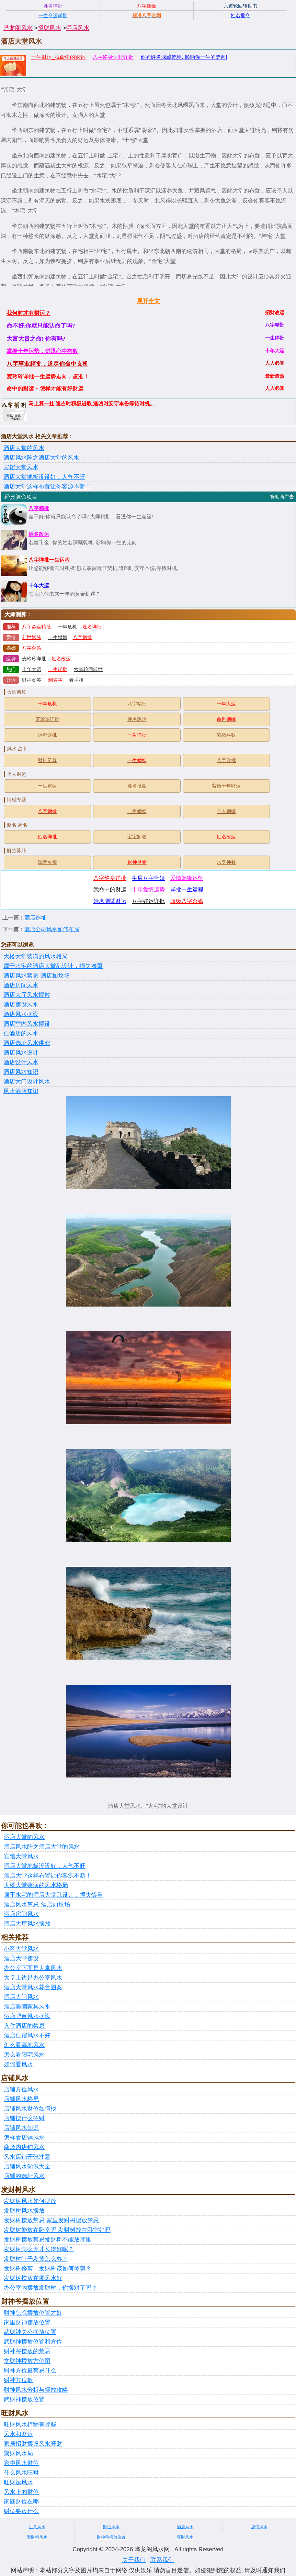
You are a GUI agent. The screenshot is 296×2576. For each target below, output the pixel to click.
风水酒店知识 (20, 1091)
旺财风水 (185, 2537)
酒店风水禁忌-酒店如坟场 (36, 975)
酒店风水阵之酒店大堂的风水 (41, 457)
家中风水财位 (21, 2463)
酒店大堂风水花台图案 (33, 1987)
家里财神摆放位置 (27, 2322)
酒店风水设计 (20, 1052)
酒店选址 (35, 918)
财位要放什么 (21, 2511)
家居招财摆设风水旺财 (33, 2444)
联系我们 (162, 2560)
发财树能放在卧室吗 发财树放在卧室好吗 (57, 2230)
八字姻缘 (82, 637)
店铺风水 (259, 2526)
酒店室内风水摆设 (26, 1024)
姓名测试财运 (109, 901)
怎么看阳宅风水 (24, 2054)
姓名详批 (92, 626)
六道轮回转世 (88, 669)
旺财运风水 (18, 2482)
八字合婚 (31, 648)
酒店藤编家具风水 (27, 2006)
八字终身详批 (109, 878)
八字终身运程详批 (113, 57)
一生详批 (57, 669)
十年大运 (39, 585)
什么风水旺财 (21, 2472)
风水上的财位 (21, 2492)
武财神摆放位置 (24, 2399)
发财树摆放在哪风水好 (33, 2278)
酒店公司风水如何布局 (51, 929)
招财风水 (49, 28)
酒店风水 (77, 28)
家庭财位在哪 (21, 2501)
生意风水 (37, 2526)
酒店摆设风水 (20, 1004)
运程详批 (47, 735)
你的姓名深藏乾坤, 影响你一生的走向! (183, 57)
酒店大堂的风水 (23, 448)
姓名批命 (137, 786)
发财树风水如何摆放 (30, 2201)
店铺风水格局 (21, 2099)
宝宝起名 (137, 836)
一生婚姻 (57, 637)
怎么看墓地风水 (24, 2045)
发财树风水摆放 (24, 2211)
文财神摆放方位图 (27, 2361)
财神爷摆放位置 (111, 2537)
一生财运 (47, 786)
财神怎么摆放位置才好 (33, 2313)
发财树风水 (37, 2537)
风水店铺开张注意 (27, 2157)
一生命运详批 (52, 15)
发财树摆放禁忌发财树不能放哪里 (47, 2239)
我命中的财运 (109, 889)
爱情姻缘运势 (186, 878)
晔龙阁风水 (18, 28)
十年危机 (67, 626)
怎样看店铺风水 (24, 2137)
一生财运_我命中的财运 (58, 57)
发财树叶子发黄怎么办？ (36, 2259)
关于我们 (134, 2560)
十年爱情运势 (148, 889)
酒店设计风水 (20, 1062)
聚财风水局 (18, 2453)
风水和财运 (18, 2434)
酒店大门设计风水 (26, 1081)
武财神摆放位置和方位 (33, 2341)
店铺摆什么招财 (24, 2118)
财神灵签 (31, 680)
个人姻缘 (226, 811)
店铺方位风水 (21, 2089)
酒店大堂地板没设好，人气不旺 (44, 477)
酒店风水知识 (20, 1072)
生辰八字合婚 (148, 878)
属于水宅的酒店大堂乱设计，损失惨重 (53, 966)
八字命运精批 (36, 626)
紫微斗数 (226, 735)
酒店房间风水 (20, 985)
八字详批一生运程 (49, 560)
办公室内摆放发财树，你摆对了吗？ (50, 2288)
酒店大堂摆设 (21, 1958)
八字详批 (226, 760)
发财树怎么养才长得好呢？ (39, 2249)
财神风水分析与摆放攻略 (36, 2390)
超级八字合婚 (186, 901)
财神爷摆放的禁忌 (27, 2351)
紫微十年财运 (226, 786)
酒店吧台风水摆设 (27, 2016)
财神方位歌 (18, 2380)
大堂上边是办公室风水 (33, 1977)
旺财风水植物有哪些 (30, 2424)
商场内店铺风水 (24, 2147)
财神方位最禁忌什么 (30, 2370)
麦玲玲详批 (34, 658)
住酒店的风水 (20, 1033)
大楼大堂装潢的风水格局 (35, 956)
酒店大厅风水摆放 (26, 995)
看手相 (76, 680)
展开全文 (148, 301)
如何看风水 (18, 2064)
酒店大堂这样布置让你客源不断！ (47, 486)
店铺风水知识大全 (27, 2166)
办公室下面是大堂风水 (33, 1968)
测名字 (55, 680)
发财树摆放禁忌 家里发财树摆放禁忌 (51, 2220)
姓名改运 (39, 534)
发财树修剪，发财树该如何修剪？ (47, 2268)
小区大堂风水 (21, 1949)
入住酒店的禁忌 (24, 2026)
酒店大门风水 (21, 1997)
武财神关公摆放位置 (30, 2332)
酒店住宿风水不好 (27, 2035)
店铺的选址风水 (24, 2176)
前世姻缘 (31, 637)
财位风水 (111, 2526)
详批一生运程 (186, 889)
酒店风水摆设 (20, 1014)
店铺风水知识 (21, 2128)
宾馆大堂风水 (20, 467)
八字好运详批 (148, 901)
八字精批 (39, 508)
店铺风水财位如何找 (30, 2108)
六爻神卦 (226, 862)
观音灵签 (47, 862)
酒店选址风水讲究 (26, 1043)
